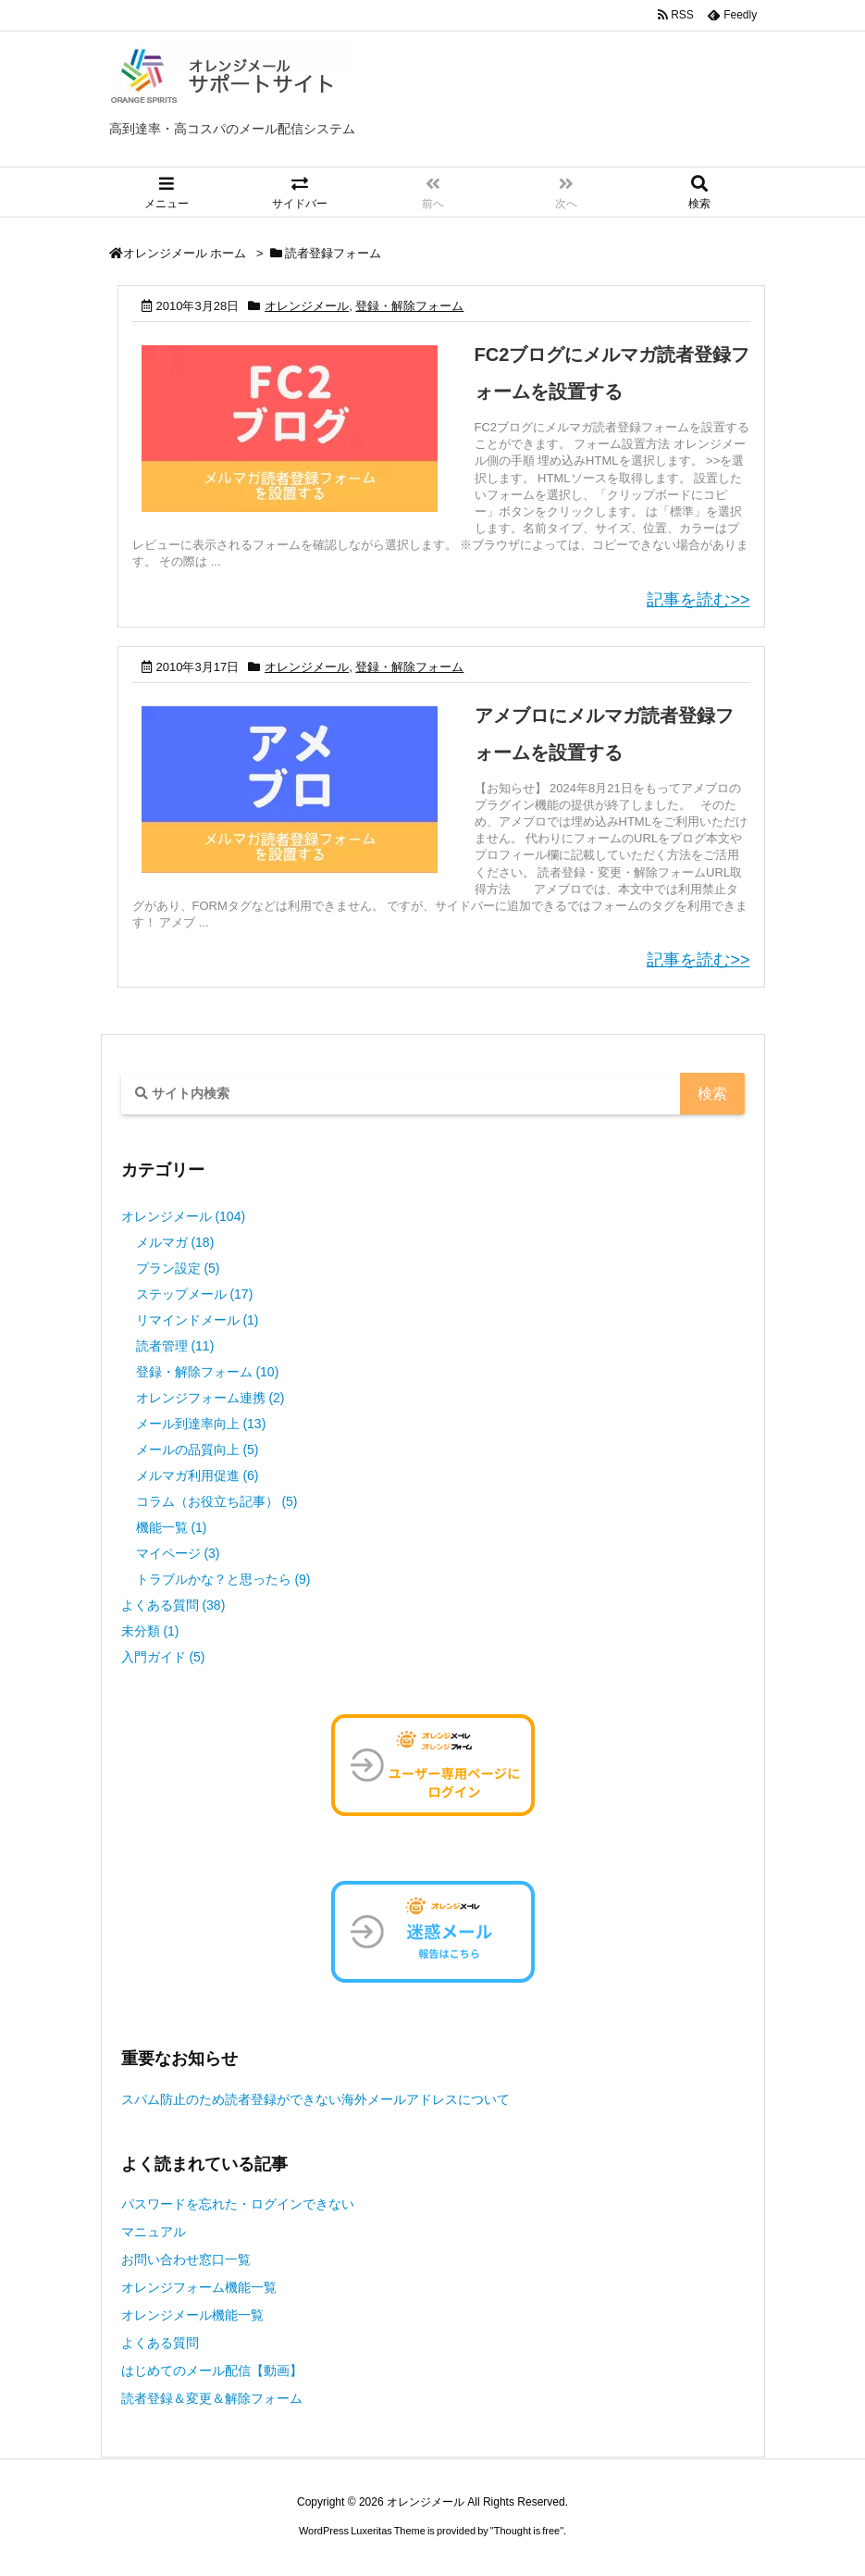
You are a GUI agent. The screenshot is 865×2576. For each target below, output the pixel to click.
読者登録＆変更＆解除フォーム (212, 2398)
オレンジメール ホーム (184, 253)
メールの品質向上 (197, 1449)
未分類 (150, 1631)
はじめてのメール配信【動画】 (212, 2370)
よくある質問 (173, 1605)
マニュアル (153, 2231)
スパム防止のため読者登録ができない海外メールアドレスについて (315, 2099)
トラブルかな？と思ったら (223, 1579)
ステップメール (194, 1294)
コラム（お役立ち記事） (217, 1501)
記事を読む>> (698, 600)
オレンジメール (307, 306)
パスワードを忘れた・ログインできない (237, 2203)
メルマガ (175, 1242)
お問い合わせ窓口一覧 (186, 2259)
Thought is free (527, 2530)
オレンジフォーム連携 (210, 1397)
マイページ (178, 1553)
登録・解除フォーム (409, 306)
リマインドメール (197, 1320)
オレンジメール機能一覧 (192, 2315)
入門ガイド (163, 1656)
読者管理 (175, 1345)
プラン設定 (178, 1268)
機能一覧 (171, 1527)
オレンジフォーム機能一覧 (199, 2287)
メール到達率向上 (201, 1423)
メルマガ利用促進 (197, 1475)
